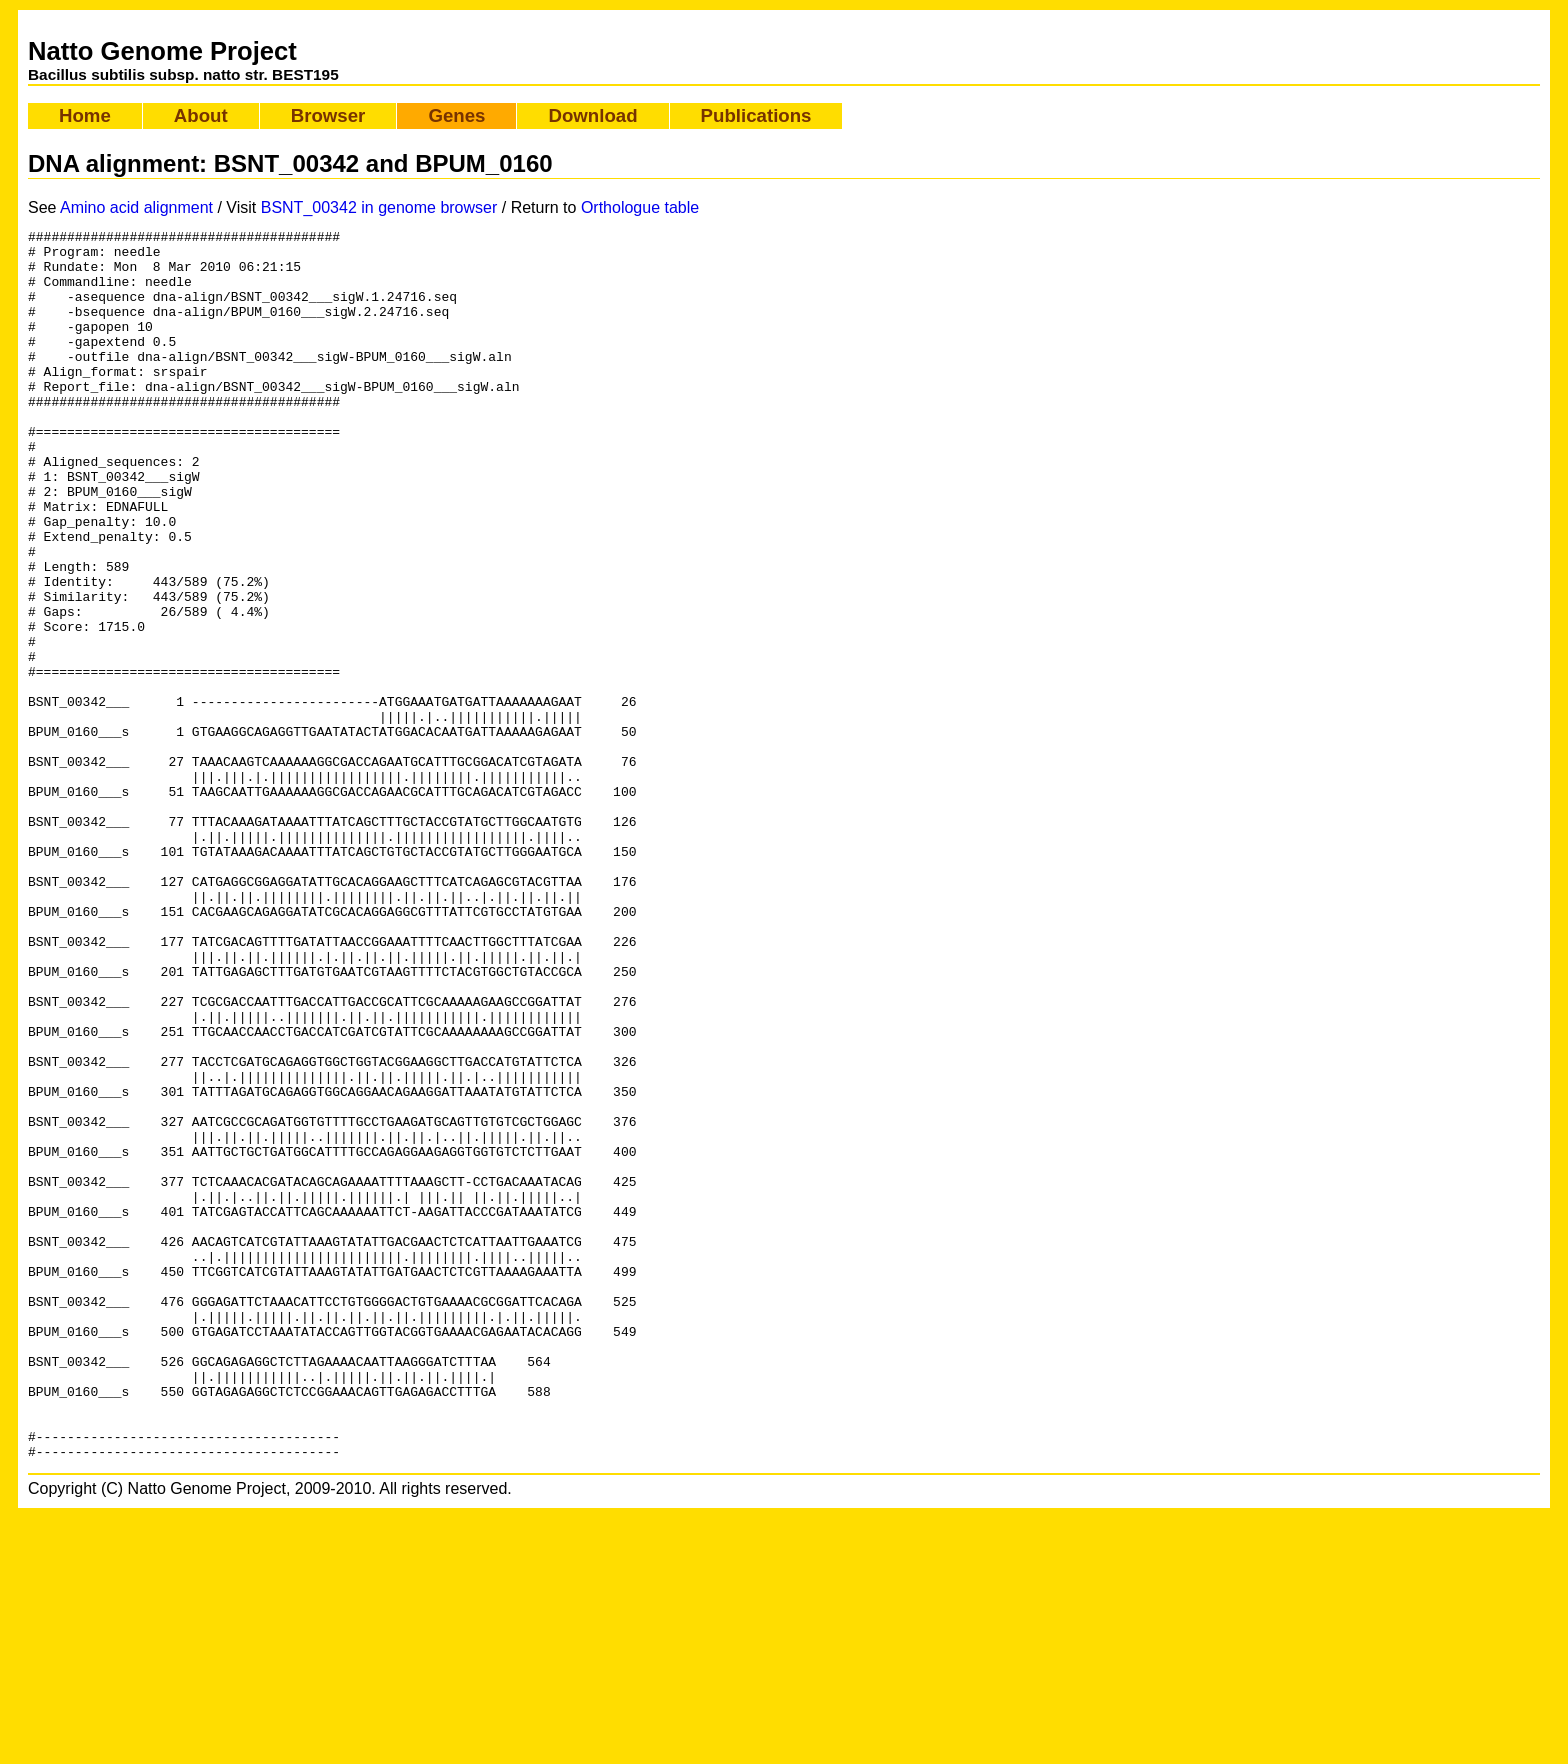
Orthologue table (640, 207)
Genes (456, 115)
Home (85, 115)
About (201, 115)
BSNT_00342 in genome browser (379, 207)
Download (592, 115)
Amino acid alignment (136, 207)
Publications (756, 115)
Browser (328, 115)
